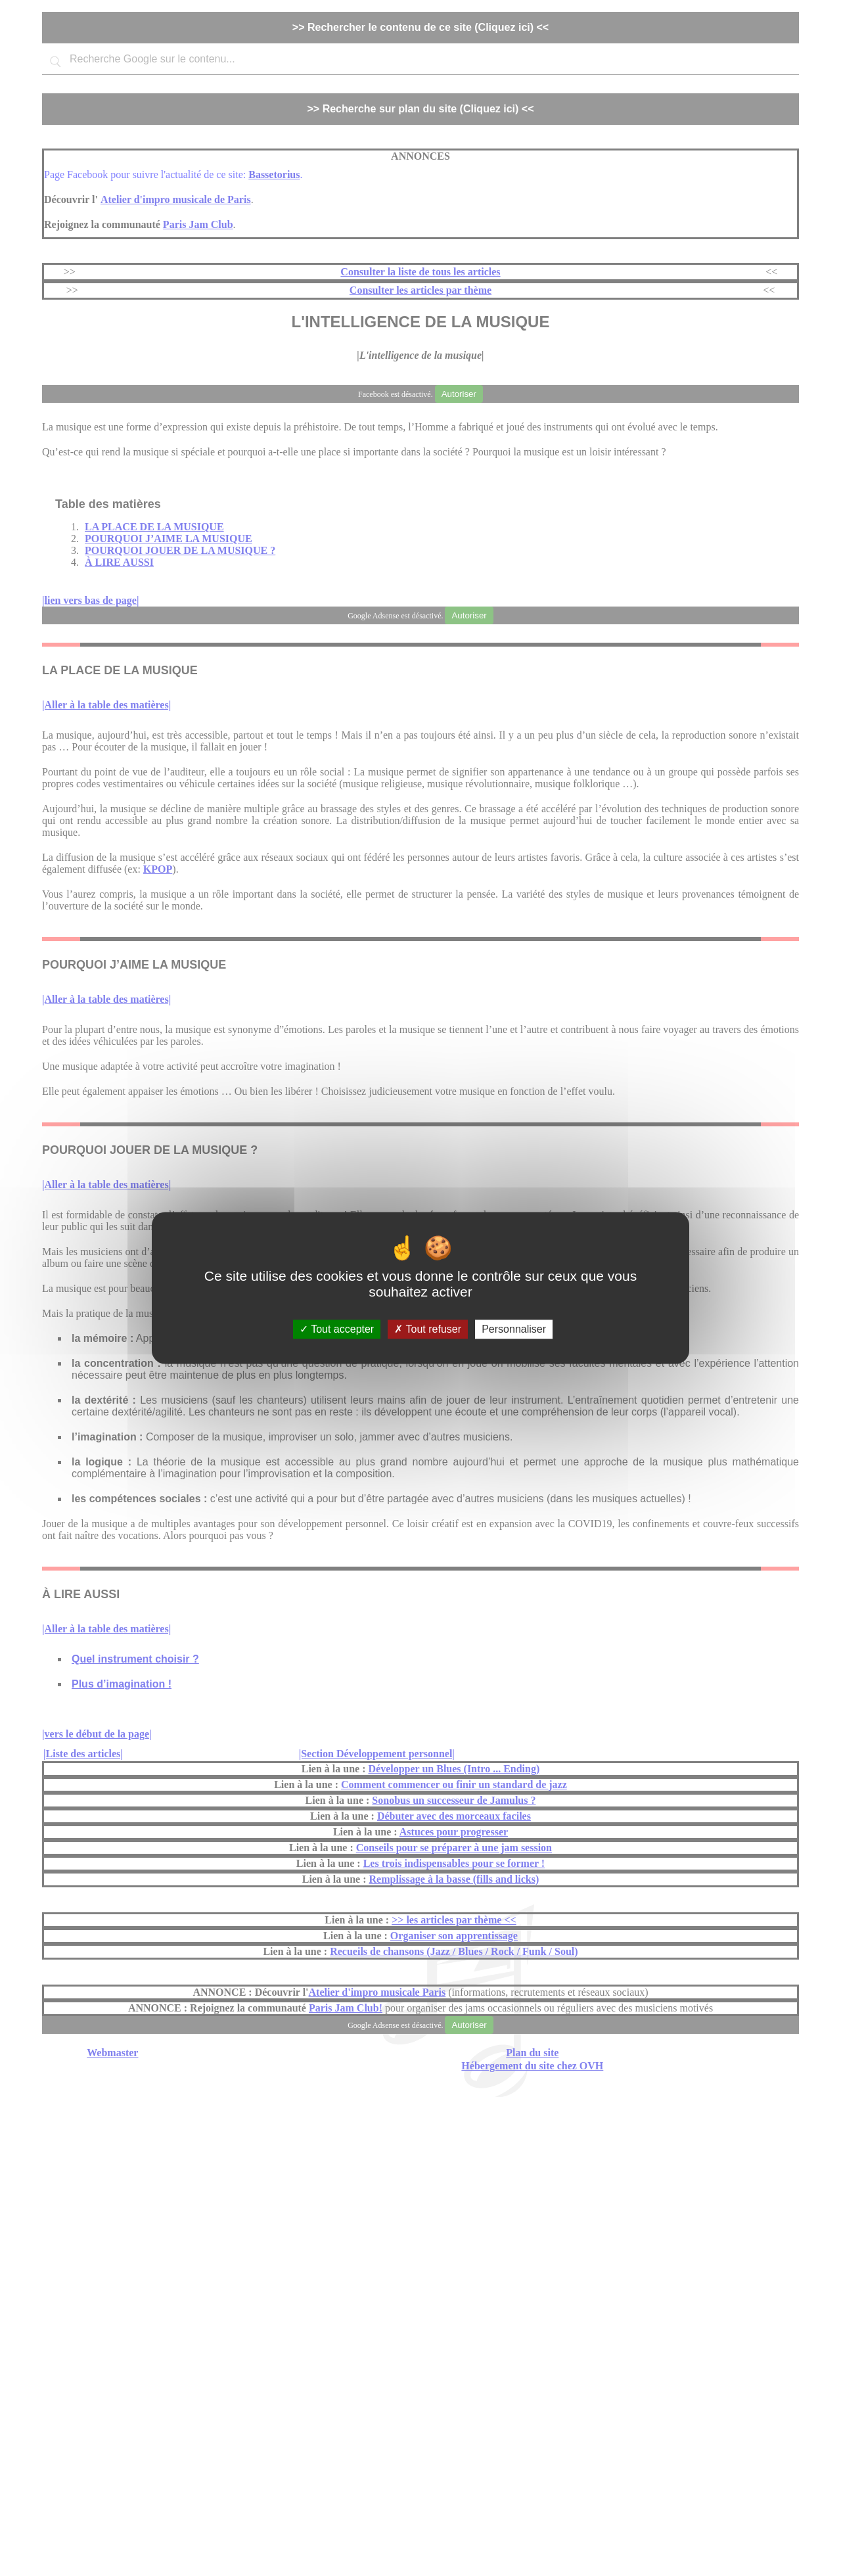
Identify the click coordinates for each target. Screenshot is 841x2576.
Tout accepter (337, 1329)
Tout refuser (427, 1329)
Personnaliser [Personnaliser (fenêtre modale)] (514, 1329)
